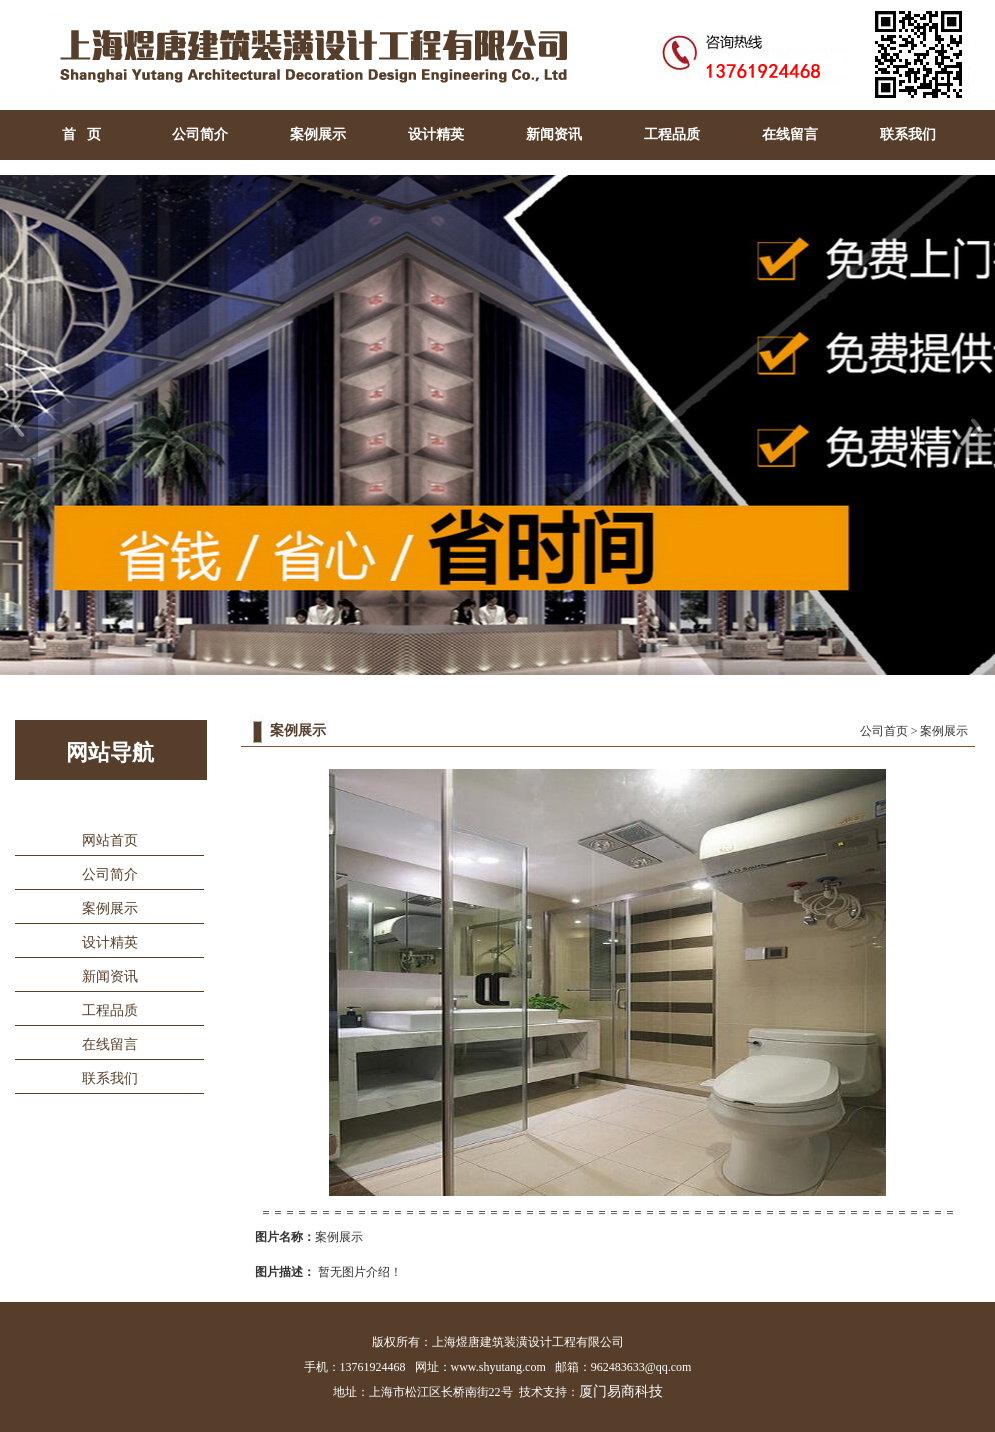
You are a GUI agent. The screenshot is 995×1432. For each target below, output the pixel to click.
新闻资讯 (554, 134)
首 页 (81, 134)
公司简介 (200, 134)
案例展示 (318, 134)
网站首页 (110, 840)
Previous (19, 427)
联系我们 (908, 134)
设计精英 (436, 134)
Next (976, 427)
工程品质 (672, 134)
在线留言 (790, 134)
